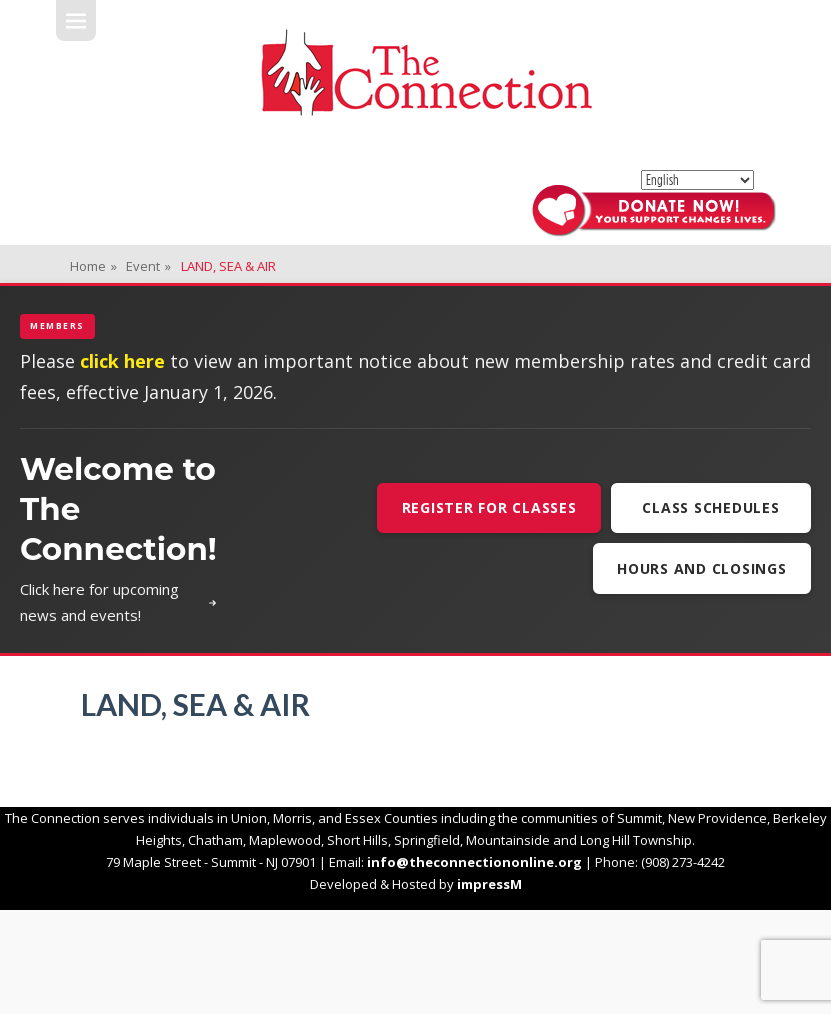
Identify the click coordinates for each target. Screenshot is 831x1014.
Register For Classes (489, 507)
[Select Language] (697, 180)
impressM (489, 884)
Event (148, 266)
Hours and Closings (702, 568)
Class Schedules (710, 507)
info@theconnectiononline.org (474, 862)
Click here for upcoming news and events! (118, 602)
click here (122, 361)
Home (93, 266)
